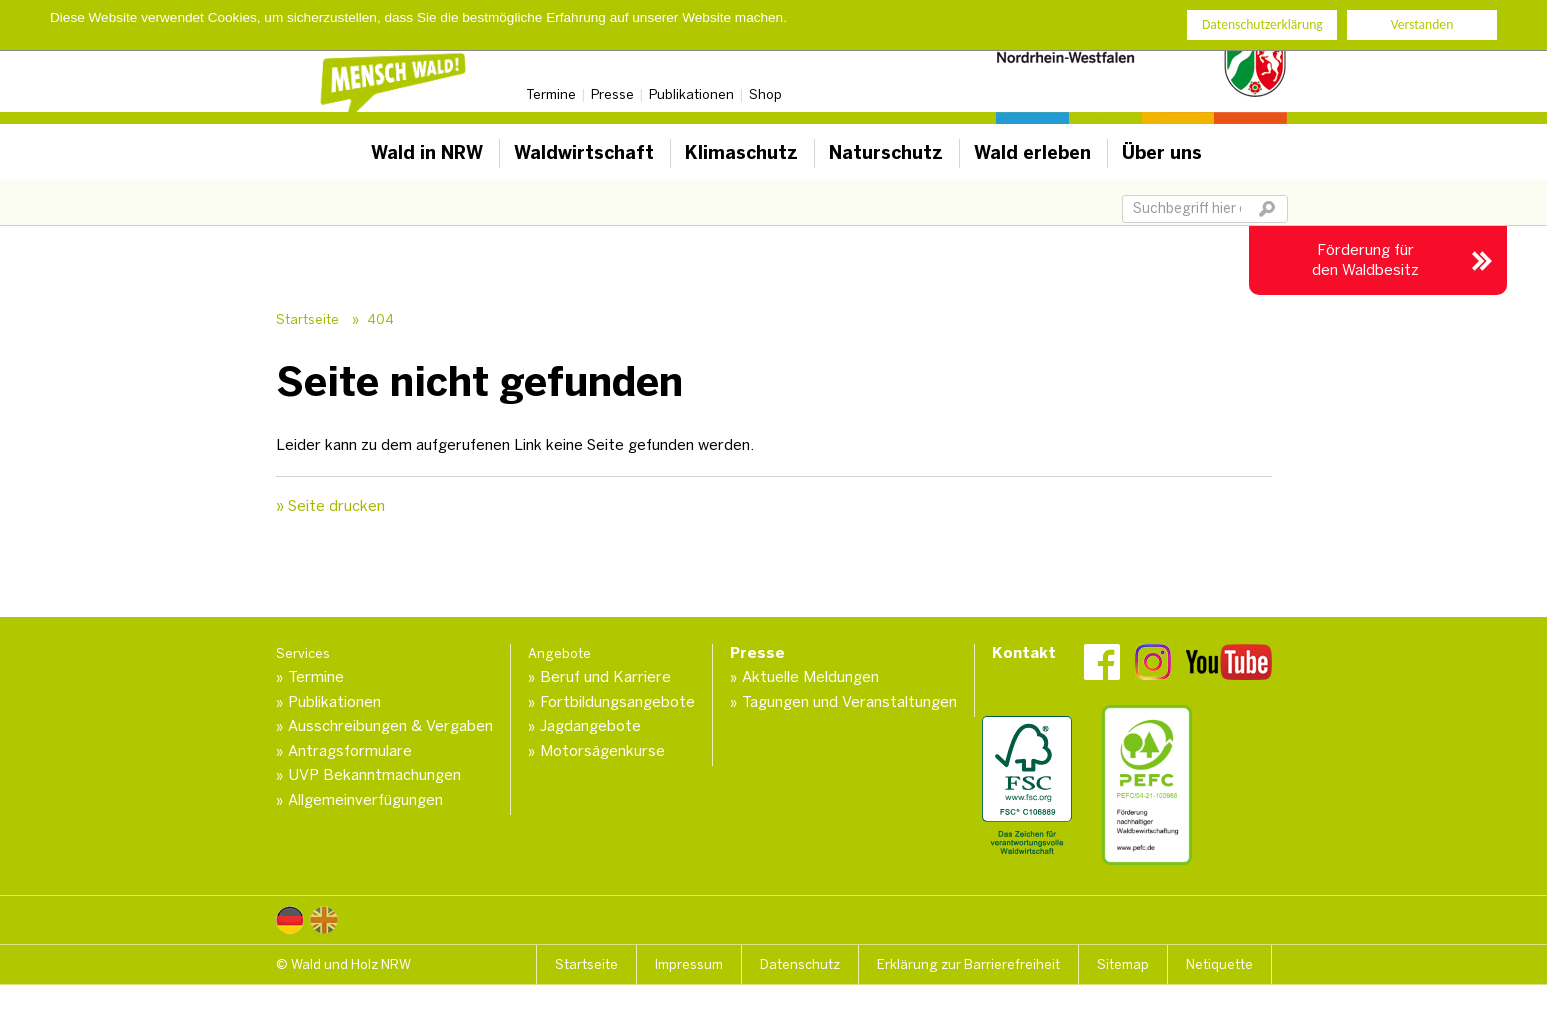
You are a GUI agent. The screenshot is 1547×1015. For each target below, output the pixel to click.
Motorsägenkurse (602, 751)
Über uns (1162, 153)
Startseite (307, 319)
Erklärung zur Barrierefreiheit (968, 964)
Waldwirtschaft (584, 153)
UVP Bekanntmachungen (374, 775)
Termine (551, 94)
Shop (765, 94)
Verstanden (1422, 24)
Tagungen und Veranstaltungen (849, 702)
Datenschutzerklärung (1262, 24)
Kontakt (1024, 653)
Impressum (689, 964)
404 (380, 319)
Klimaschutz (741, 153)
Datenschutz (800, 964)
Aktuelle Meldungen (810, 677)
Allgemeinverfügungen (365, 800)
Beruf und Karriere (605, 677)
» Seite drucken (330, 506)
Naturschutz (886, 153)
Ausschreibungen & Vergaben (390, 726)
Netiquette (1219, 964)
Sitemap (1123, 964)
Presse (612, 94)
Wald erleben (1032, 153)
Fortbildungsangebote (617, 702)
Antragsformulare (350, 751)
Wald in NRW (427, 153)
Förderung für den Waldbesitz (1365, 260)
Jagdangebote (590, 726)
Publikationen (691, 94)
